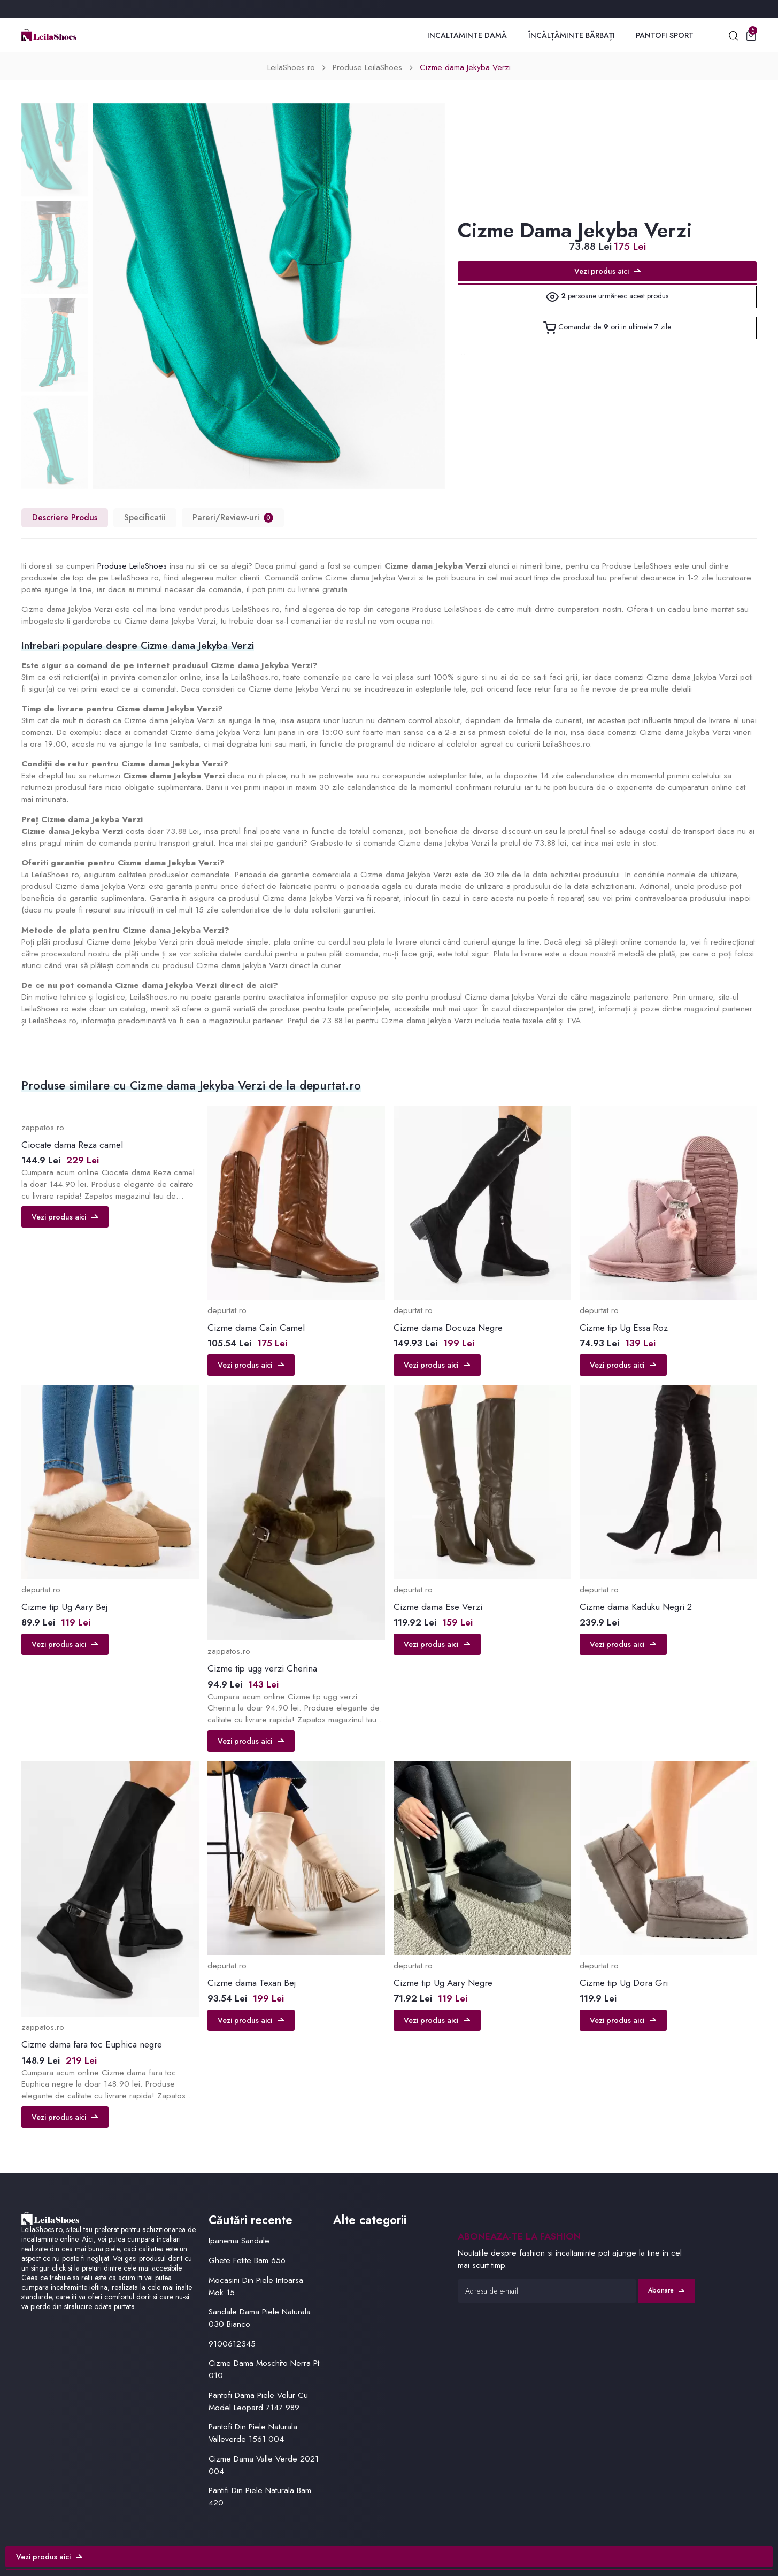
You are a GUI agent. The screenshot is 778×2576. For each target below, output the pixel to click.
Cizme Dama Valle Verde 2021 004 (264, 2465)
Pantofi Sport (665, 35)
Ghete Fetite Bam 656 (247, 2260)
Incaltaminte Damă (467, 35)
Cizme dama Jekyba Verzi (465, 67)
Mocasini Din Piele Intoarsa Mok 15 (256, 2286)
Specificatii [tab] (145, 517)
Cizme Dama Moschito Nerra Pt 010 (264, 2369)
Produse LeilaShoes (367, 67)
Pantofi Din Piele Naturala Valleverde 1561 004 (253, 2433)
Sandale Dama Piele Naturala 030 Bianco (260, 2318)
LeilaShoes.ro (291, 67)
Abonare (666, 2290)
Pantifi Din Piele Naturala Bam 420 (260, 2497)
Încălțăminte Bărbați (571, 35)
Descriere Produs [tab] (64, 517)
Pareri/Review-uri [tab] (232, 517)
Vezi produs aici (607, 271)
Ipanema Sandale (239, 2241)
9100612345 (232, 2344)
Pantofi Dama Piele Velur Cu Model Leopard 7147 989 (258, 2401)
